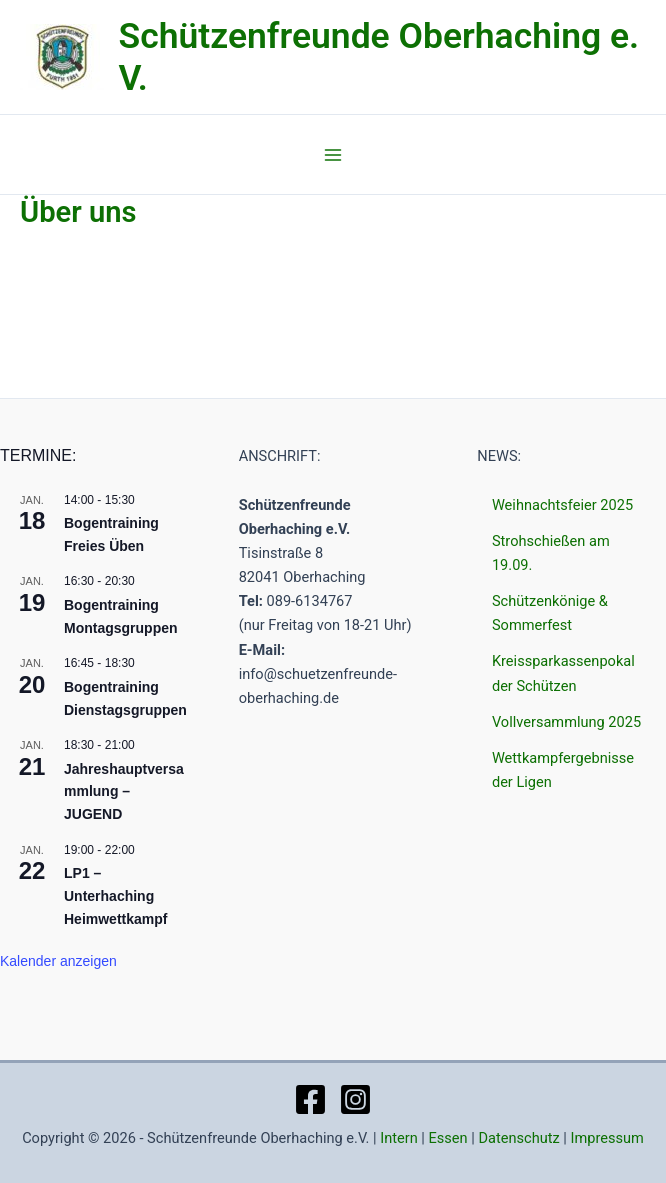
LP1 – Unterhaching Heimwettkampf (115, 895)
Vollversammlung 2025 (566, 722)
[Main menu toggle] (333, 157)
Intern (399, 1138)
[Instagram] (355, 1099)
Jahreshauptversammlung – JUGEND (124, 791)
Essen (448, 1138)
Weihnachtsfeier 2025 (562, 505)
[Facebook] (310, 1099)
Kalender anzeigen (58, 961)
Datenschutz (518, 1138)
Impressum (607, 1138)
